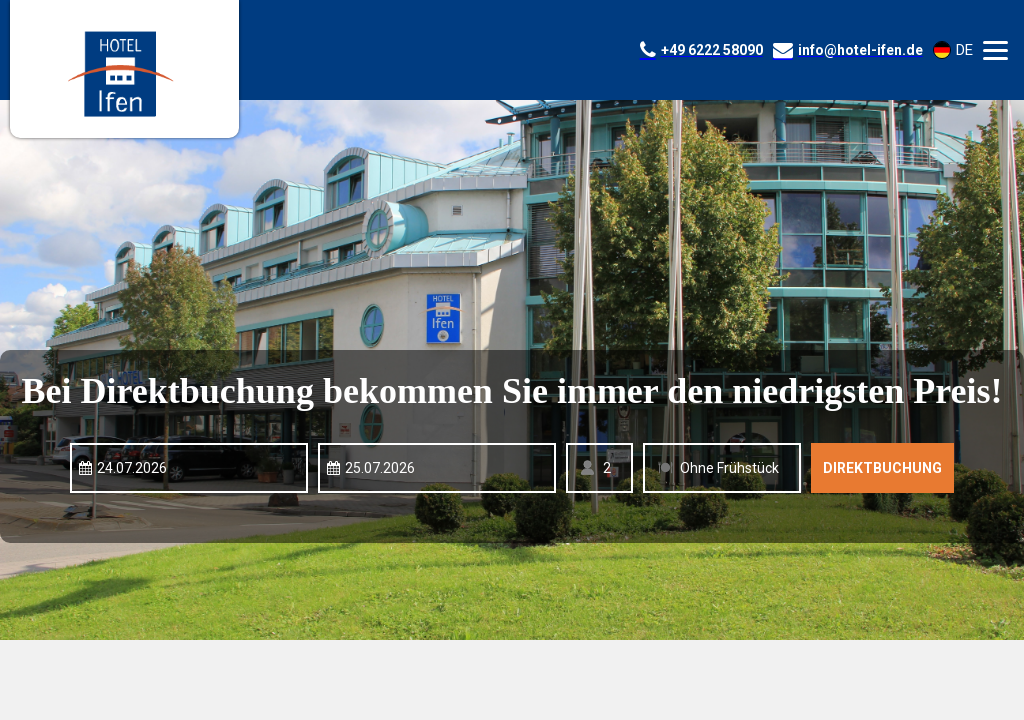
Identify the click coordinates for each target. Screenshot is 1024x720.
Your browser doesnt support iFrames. (512, 360)
